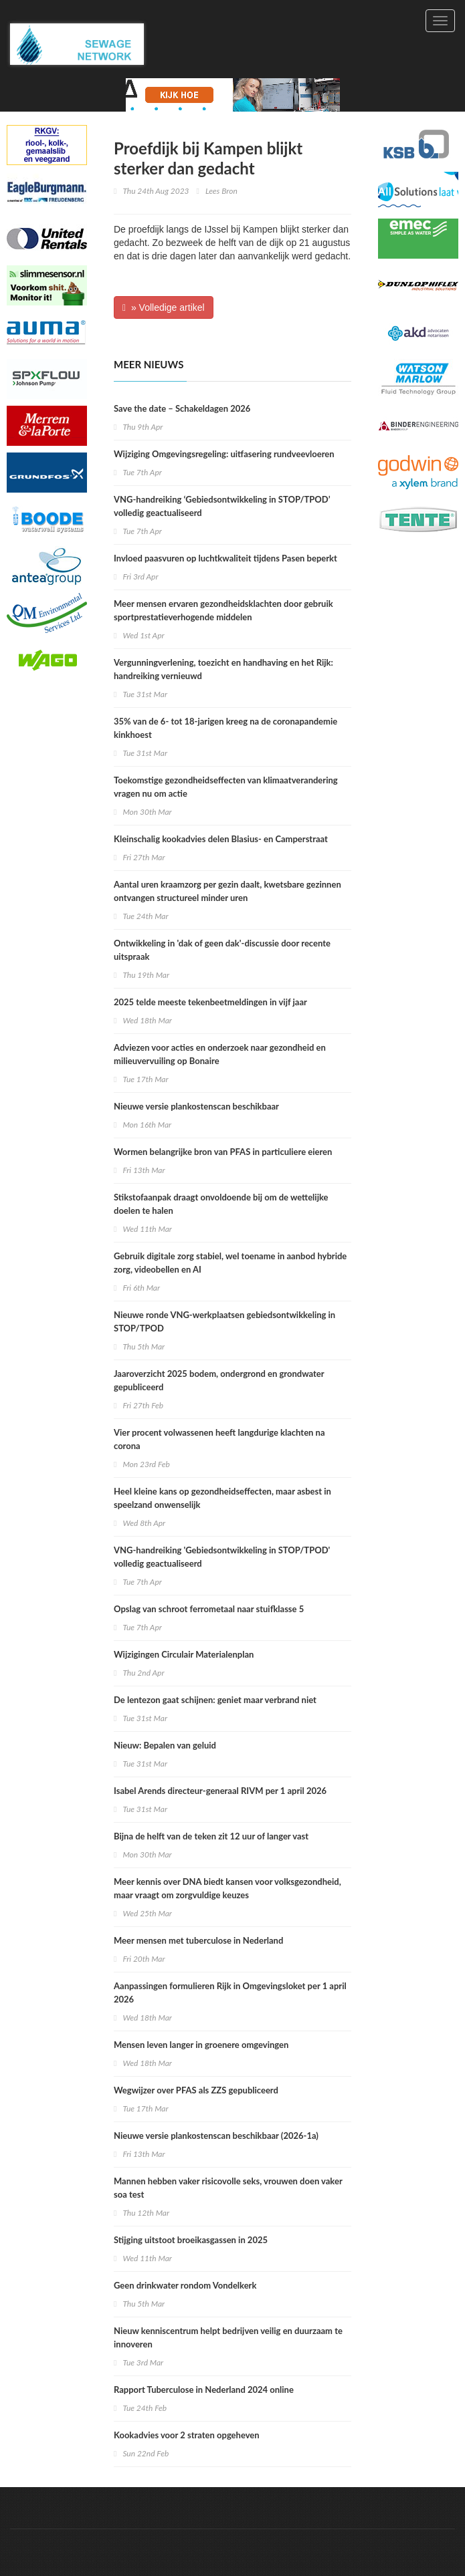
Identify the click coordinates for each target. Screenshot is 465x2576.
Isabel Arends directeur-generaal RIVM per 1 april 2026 (220, 1790)
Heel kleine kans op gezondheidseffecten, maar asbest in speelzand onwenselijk (222, 1498)
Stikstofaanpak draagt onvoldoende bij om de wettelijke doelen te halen (221, 1204)
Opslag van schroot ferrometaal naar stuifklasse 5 (209, 1608)
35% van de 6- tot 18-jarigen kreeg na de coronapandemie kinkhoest (225, 728)
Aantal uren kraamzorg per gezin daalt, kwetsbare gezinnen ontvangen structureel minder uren (227, 891)
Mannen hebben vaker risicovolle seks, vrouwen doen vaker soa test (228, 2188)
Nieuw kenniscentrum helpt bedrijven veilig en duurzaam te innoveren (228, 2337)
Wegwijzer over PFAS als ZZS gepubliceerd (196, 2090)
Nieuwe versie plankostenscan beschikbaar (196, 1106)
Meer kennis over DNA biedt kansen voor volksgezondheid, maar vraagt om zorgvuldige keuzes (227, 1888)
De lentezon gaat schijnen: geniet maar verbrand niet (215, 1699)
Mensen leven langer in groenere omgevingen (201, 2044)
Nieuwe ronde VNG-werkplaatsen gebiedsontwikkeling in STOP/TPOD (224, 1321)
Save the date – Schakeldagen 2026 (182, 408)
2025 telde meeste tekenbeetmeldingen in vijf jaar (210, 1002)
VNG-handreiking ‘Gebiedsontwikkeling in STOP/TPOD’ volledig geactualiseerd (222, 506)
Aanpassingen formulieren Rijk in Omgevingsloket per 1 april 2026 (230, 1992)
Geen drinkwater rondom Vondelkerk (185, 2285)
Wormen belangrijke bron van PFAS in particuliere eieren (223, 1151)
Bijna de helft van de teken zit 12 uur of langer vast (211, 1836)
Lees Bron (221, 191)
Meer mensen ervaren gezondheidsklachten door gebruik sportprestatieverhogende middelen (223, 610)
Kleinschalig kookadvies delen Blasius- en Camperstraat (221, 838)
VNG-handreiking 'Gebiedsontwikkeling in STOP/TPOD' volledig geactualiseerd (222, 1557)
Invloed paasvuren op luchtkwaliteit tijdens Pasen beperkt (225, 558)
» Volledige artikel (163, 307)
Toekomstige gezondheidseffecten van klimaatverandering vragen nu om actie (226, 787)
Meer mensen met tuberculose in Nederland (198, 1940)
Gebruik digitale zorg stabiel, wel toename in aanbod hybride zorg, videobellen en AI (230, 1263)
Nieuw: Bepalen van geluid (165, 1745)
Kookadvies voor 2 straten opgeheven (187, 2435)
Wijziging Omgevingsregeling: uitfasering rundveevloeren (224, 453)
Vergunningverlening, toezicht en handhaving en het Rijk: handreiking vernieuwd (223, 669)
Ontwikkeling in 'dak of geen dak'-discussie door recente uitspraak (222, 950)
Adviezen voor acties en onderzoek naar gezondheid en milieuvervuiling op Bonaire (220, 1054)
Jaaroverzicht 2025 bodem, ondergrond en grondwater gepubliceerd (219, 1380)
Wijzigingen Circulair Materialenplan (184, 1654)
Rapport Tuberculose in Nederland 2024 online (204, 2389)
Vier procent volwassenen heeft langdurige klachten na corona (219, 1439)
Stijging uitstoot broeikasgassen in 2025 (191, 2239)
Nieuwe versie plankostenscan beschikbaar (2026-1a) (216, 2135)
